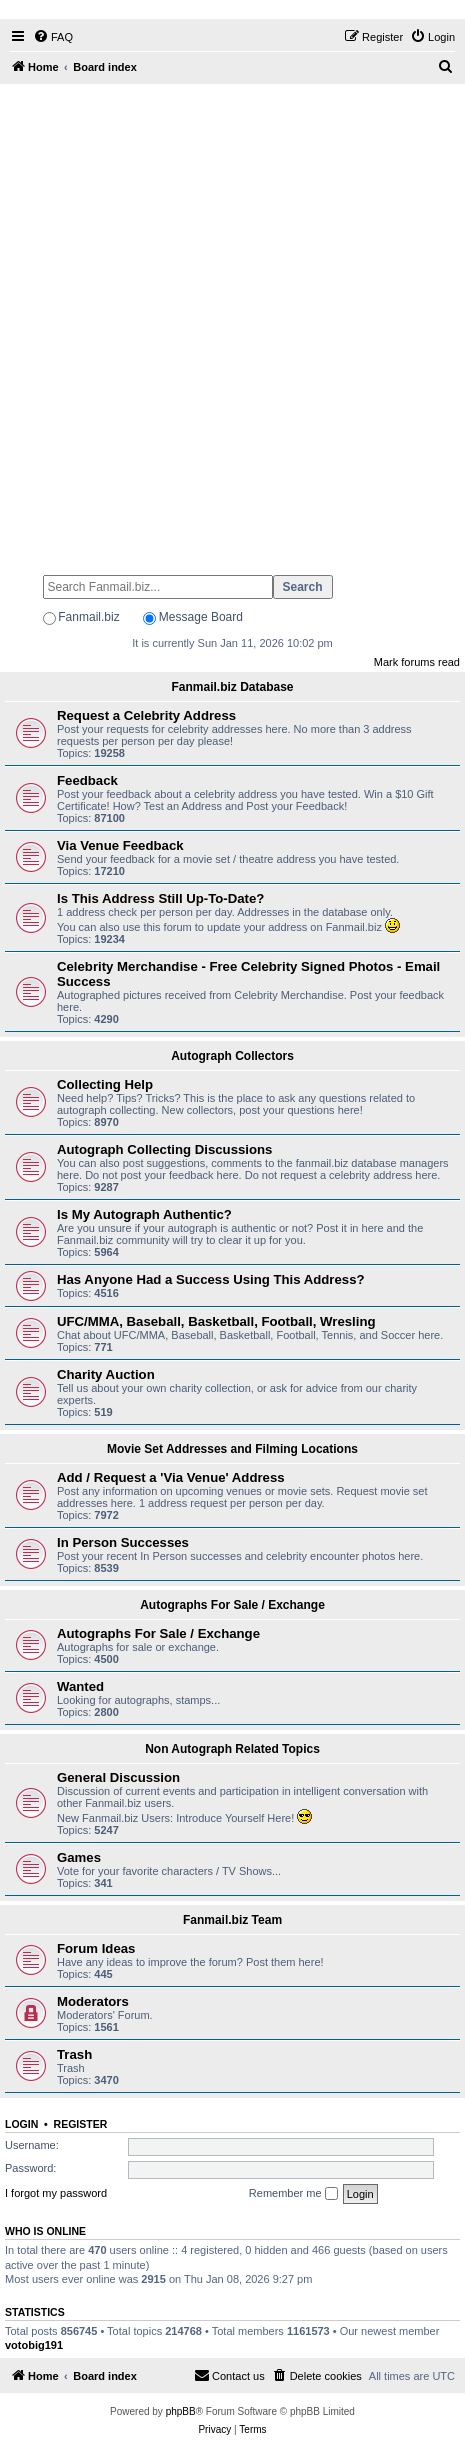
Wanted (80, 1686)
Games (79, 1857)
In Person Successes (123, 1542)
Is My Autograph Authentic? (144, 1214)
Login (21, 2124)
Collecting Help (105, 1084)
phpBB (181, 2411)
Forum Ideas (96, 1948)
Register (81, 2124)
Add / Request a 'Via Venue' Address (171, 1477)
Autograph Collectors (232, 1056)
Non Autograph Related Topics (232, 1749)
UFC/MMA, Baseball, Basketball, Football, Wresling (216, 1321)
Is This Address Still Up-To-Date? (160, 898)
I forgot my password (56, 2193)
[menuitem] (53, 37)
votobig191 (34, 2345)
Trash (74, 2054)
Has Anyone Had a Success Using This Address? (211, 1279)
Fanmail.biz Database (232, 687)
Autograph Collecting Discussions (164, 1149)
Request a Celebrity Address (146, 715)
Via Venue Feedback (120, 845)
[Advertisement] (232, 320)
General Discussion (118, 1777)
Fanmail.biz (88, 617)
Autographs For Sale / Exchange (232, 1605)
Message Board (201, 617)
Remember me (293, 2194)
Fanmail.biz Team (232, 1920)
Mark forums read (417, 662)
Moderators (93, 2001)
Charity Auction (106, 1374)
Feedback (87, 780)
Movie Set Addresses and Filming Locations (232, 1449)
